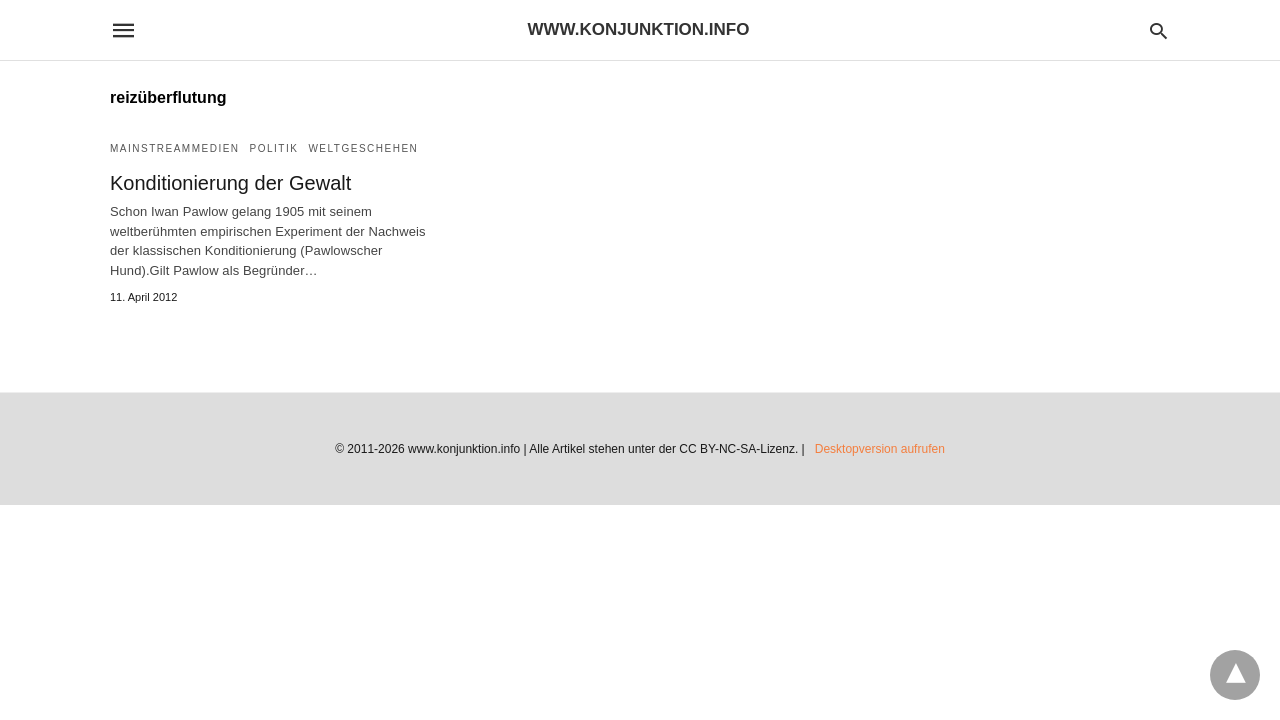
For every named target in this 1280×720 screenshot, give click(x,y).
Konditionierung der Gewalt (230, 183)
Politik (274, 148)
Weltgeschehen (363, 148)
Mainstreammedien (175, 148)
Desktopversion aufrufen (880, 449)
